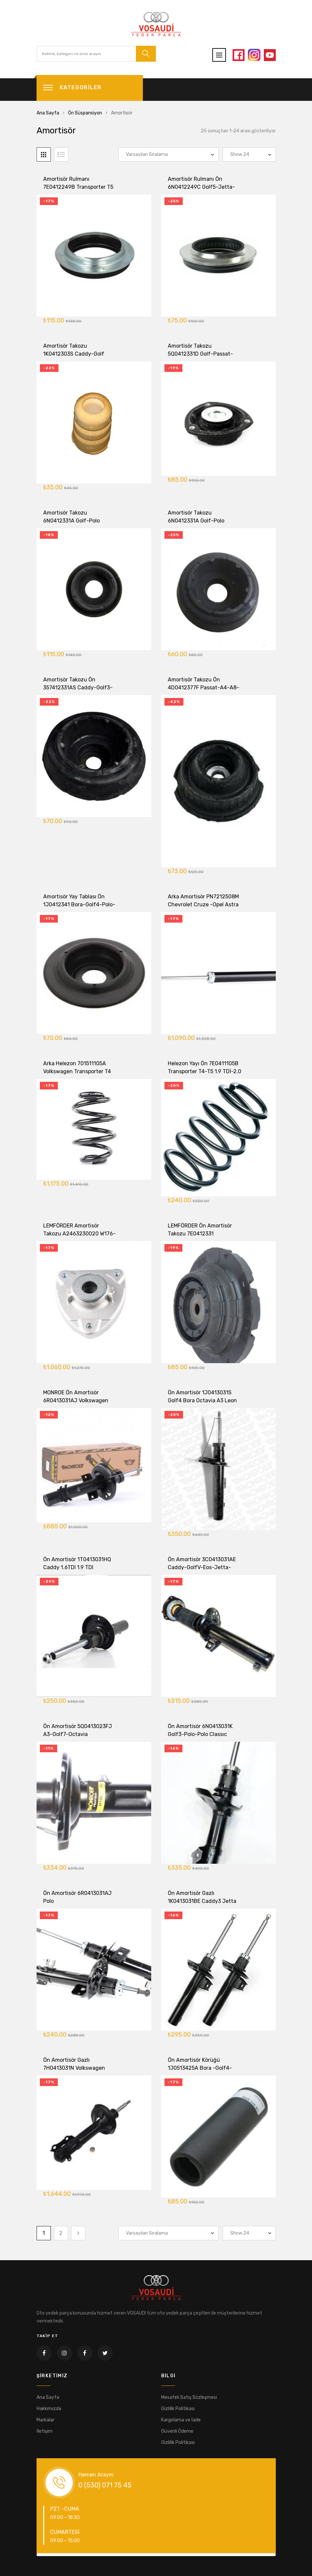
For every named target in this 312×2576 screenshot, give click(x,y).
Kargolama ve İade (181, 2420)
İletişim (44, 2431)
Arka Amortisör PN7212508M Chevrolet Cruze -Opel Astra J (203, 908)
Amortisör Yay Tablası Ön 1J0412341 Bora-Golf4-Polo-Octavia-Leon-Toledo (79, 908)
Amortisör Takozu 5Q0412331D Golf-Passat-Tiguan (200, 358)
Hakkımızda (49, 2408)
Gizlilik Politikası (178, 2408)
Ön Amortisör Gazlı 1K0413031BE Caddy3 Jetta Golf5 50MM (202, 1905)
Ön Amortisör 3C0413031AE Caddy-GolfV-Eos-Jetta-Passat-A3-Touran (202, 1571)
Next (78, 2233)
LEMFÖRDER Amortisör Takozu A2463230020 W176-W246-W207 (79, 1237)
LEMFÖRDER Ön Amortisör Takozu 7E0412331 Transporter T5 (200, 1237)
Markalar (45, 2420)
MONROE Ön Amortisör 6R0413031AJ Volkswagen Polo (75, 1404)
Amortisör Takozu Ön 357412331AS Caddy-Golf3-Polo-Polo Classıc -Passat (78, 691)
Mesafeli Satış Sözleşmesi (189, 2397)
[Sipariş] (168, 154)
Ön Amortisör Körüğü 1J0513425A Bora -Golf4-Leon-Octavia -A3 (200, 2072)
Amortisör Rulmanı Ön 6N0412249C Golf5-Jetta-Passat (201, 188)
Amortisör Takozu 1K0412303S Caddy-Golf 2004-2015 (73, 358)
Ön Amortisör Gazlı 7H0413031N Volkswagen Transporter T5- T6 (74, 2072)
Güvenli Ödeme (177, 2431)
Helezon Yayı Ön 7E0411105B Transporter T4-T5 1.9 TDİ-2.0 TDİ (204, 1075)
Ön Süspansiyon (85, 113)
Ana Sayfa (48, 113)
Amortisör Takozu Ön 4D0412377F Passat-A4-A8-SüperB (203, 691)
